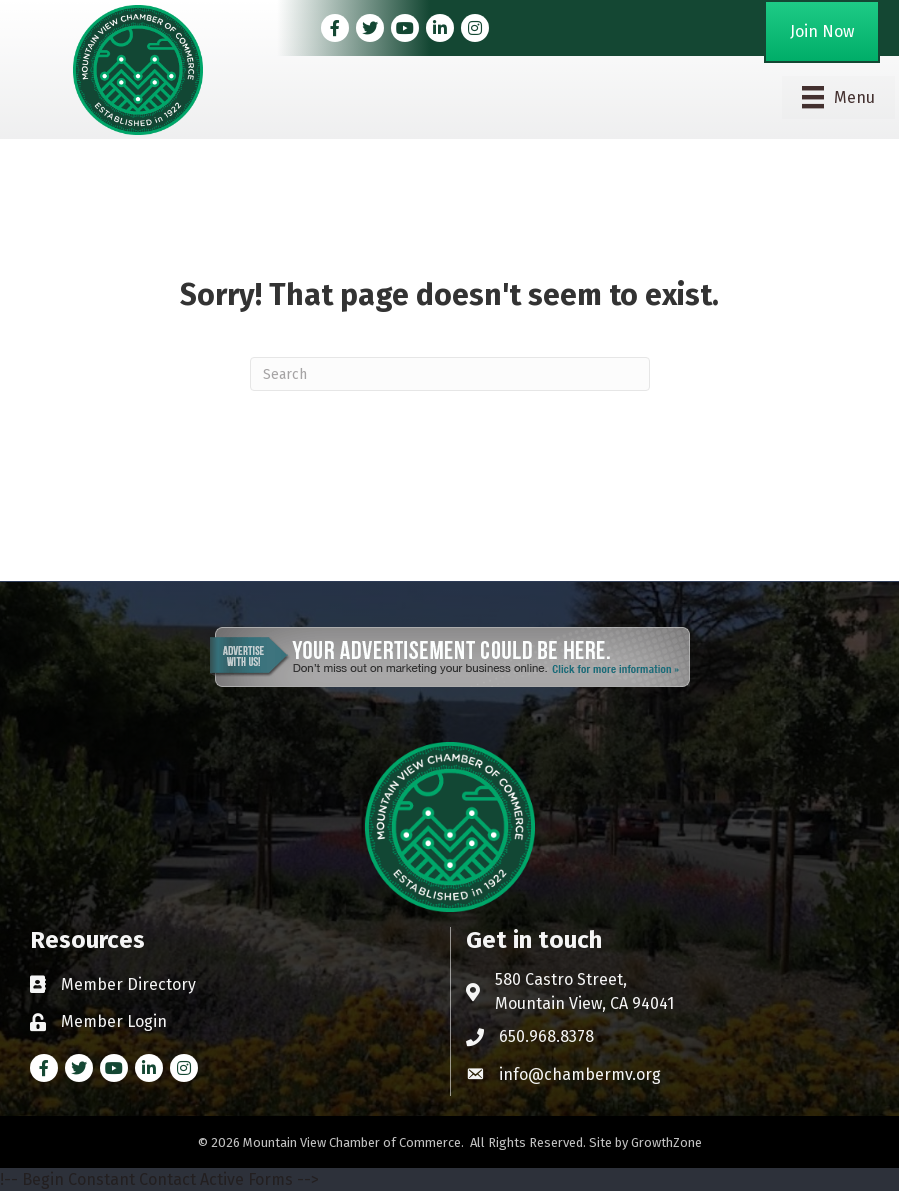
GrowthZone (666, 1142)
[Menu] (838, 97)
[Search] (450, 374)
